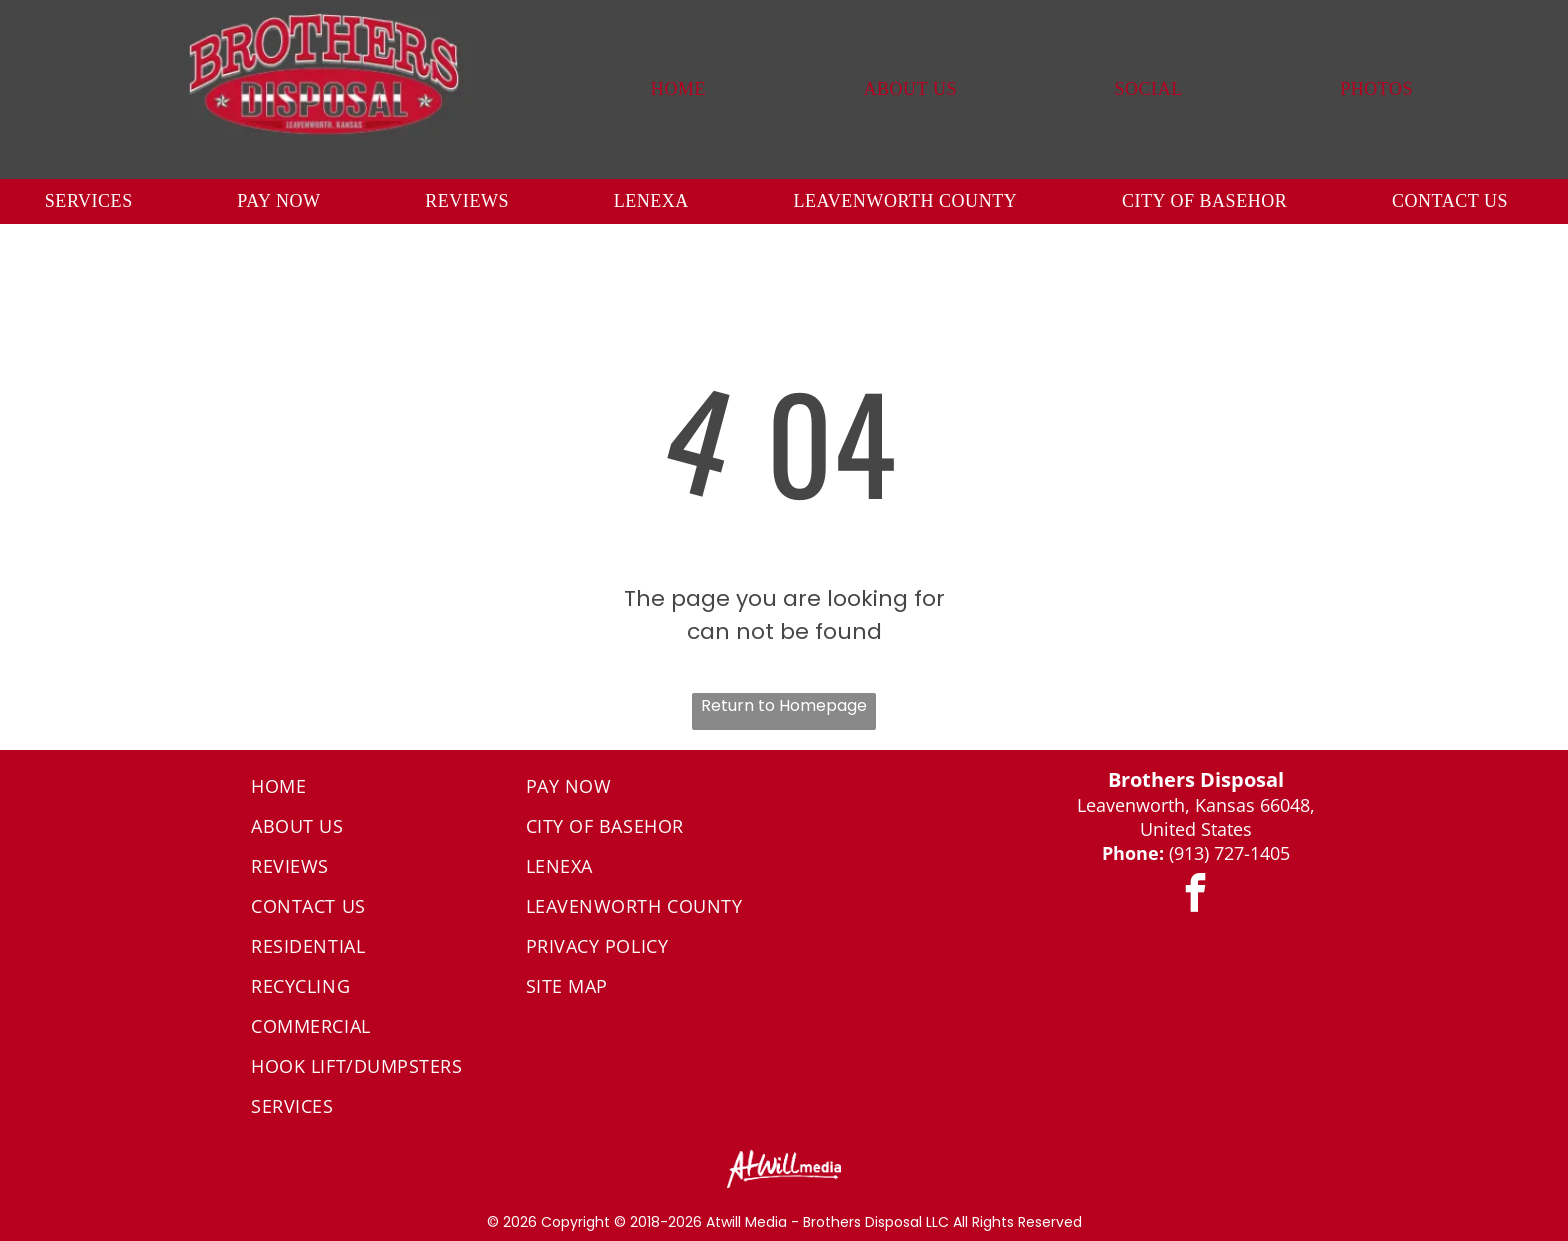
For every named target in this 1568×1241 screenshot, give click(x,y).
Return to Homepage (784, 705)
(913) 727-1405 (1229, 853)
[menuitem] (678, 90)
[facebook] (1196, 896)
